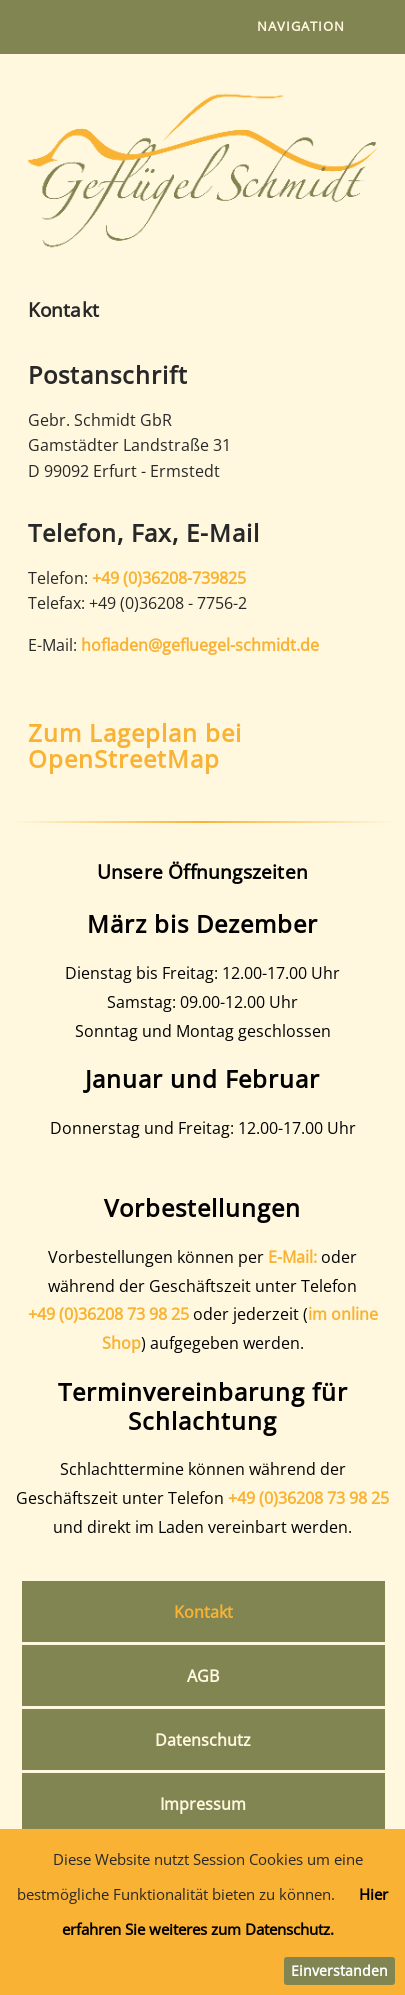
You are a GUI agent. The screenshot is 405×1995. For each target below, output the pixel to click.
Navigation (301, 26)
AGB (203, 1676)
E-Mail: (292, 1257)
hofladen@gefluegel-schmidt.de (200, 645)
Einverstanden (339, 1970)
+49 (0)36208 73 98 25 (108, 1314)
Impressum (203, 1804)
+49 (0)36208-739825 (169, 578)
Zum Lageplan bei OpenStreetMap (135, 745)
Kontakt (203, 1612)
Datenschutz (203, 1740)
